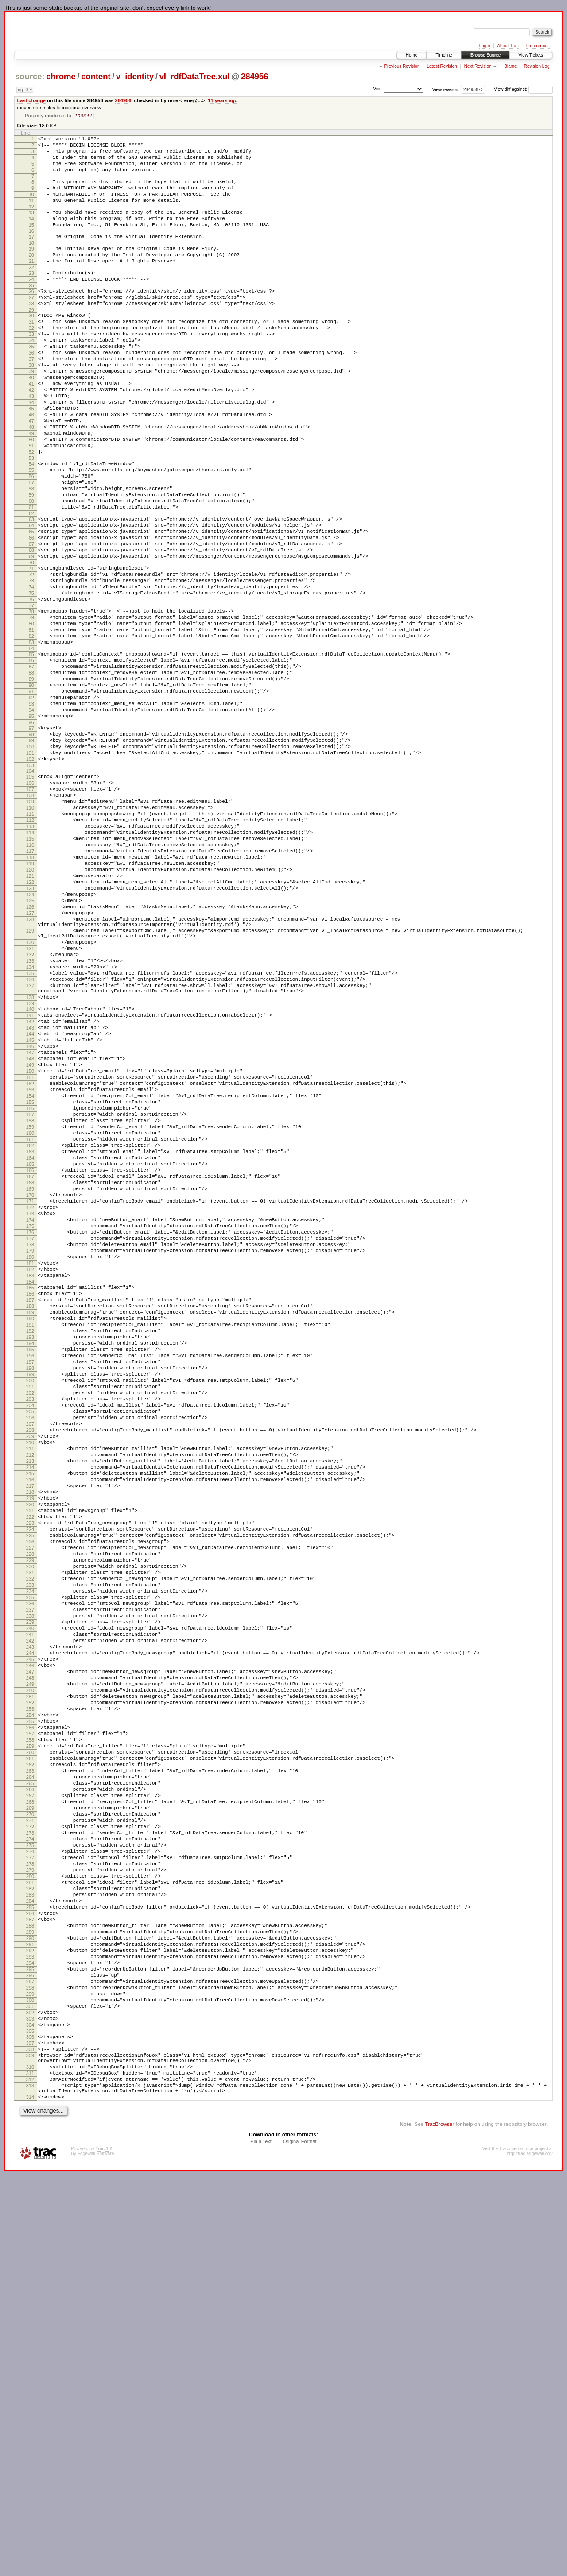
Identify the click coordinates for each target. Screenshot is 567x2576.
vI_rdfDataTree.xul (194, 76)
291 (30, 2311)
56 (31, 539)
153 (30, 1275)
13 (31, 226)
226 (30, 1822)
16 (31, 249)
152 (30, 1267)
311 (30, 2467)
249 (30, 1995)
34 (31, 375)
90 (31, 788)
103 (30, 884)
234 (30, 1883)
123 (30, 1031)
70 (31, 643)
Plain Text (261, 2542)
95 (31, 826)
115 (30, 971)
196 (30, 1597)
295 (30, 2342)
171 (30, 1410)
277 (30, 2206)
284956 (254, 76)
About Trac (507, 45)
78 (31, 699)
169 (30, 1395)
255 (30, 2041)
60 (31, 569)
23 (31, 296)
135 (30, 1135)
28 (31, 332)
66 (31, 613)
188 (30, 1536)
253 (30, 2025)
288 (30, 2289)
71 (31, 649)
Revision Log (537, 66)
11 (31, 213)
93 (31, 811)
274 (30, 2184)
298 (30, 2364)
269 (30, 2146)
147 (30, 1230)
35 (31, 383)
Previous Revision (401, 66)
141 (30, 1185)
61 (31, 577)
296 (30, 2349)
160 (30, 1327)
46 (31, 466)
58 (31, 554)
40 (31, 421)
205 (30, 1664)
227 (30, 1830)
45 (31, 458)
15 (31, 241)
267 (30, 2131)
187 (30, 1529)
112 (30, 948)
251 (30, 2010)
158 (30, 1312)
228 (30, 1837)
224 (30, 1807)
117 (30, 986)
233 (30, 1875)
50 (31, 496)
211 (30, 1709)
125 (30, 1046)
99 (31, 854)
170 (30, 1403)
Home (412, 55)
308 (30, 2438)
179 (30, 1470)
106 (30, 903)
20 (31, 275)
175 (30, 1440)
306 (30, 2423)
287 (30, 2281)
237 (30, 1905)
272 (30, 2168)
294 (30, 2334)
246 (30, 1973)
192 (30, 1567)
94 (31, 818)
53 (31, 518)
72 (31, 656)
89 (31, 780)
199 (30, 1619)
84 (31, 745)
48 (31, 481)
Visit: (378, 88)
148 (30, 1237)
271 (30, 2161)
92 (31, 803)
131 (30, 1104)
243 (30, 1950)
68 (31, 628)
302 (30, 2394)
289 (30, 2296)
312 (30, 2474)
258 (30, 2063)
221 (30, 1785)
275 (30, 2191)
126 (30, 1054)
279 (30, 2221)
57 (31, 547)
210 (30, 1702)
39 (31, 413)
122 (30, 1023)
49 (31, 488)
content (95, 76)
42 (31, 436)
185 (30, 1514)
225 (30, 1815)
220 (30, 1777)
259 (30, 2071)
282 (30, 2244)
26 (31, 317)
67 (31, 620)
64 (31, 598)
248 (30, 1988)
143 (30, 1200)
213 (30, 1725)
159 (30, 1320)
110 (30, 933)
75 (31, 679)
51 (31, 503)
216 (30, 1747)
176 (30, 1448)
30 (31, 345)
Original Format (300, 2542)
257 (30, 2056)
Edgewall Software (95, 2554)
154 (30, 1282)
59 (31, 562)
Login (484, 45)
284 (30, 2259)
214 (30, 1732)
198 (30, 1612)
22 (31, 290)
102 (30, 876)
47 (31, 473)
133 (30, 1119)
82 (31, 730)
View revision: (446, 89)
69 (31, 635)
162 (30, 1343)
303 (30, 2402)
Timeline (443, 55)
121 (30, 1016)
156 (30, 1297)
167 (30, 1380)
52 (31, 511)
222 (30, 1792)
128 (30, 1069)
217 (30, 1755)
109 (30, 926)
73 (31, 664)
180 (30, 1478)
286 (30, 2274)
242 (30, 1943)
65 (31, 605)
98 (31, 846)
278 (30, 2214)
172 (30, 1418)
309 (30, 2445)
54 (31, 524)
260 (30, 2078)
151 (30, 1260)
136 (30, 1142)
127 (30, 1061)
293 (30, 2326)
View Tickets (531, 55)
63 (31, 590)
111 (30, 941)
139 (30, 1171)
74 (31, 671)
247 (30, 1980)
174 (30, 1433)
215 (30, 1740)
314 (30, 2496)
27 (31, 325)
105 (30, 896)
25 (31, 311)
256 (30, 2048)
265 (30, 2116)
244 (30, 1958)
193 (30, 1574)
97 (31, 839)
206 (30, 1672)
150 (30, 1252)
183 (30, 1501)
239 (30, 1920)
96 (31, 833)
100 (30, 861)
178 (30, 1463)
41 (31, 428)
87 (31, 765)
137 (30, 1150)
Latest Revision (442, 66)
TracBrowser (439, 2524)
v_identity (135, 76)
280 (30, 2229)
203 (30, 1649)
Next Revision (478, 66)
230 (30, 1852)
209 (30, 1694)
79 (31, 707)
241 (30, 1935)
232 (30, 1867)
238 (30, 1913)
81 (31, 722)
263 (30, 2101)
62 (31, 584)
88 (31, 773)
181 (30, 1486)
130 (30, 1097)
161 (30, 1335)
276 (30, 2199)
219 (30, 1770)
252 (30, 2018)
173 (30, 1425)
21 (31, 283)
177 (30, 1455)
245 (30, 1965)
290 (30, 2304)
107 (30, 911)
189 (30, 1544)
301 (30, 2387)
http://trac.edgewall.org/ (530, 2554)
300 (30, 2379)
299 (30, 2372)
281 (30, 2236)
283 (30, 2251)
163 (30, 1350)
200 (30, 1627)
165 (30, 1365)
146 (30, 1222)
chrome (61, 76)
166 (30, 1373)
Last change (31, 100)
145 (30, 1215)
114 (30, 963)
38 (31, 406)
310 (30, 2459)
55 (31, 532)
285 (30, 2266)
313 (30, 2482)
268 (30, 2138)
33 (31, 368)
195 (30, 1589)
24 (31, 304)
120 (30, 1008)
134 (30, 1127)
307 (30, 2430)
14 (31, 234)
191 (30, 1559)
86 (31, 758)
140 (30, 1177)
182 (30, 1493)
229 (30, 1845)
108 (30, 918)
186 (30, 1521)
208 (30, 1687)
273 (30, 2176)
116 (30, 978)
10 (31, 205)
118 (30, 993)
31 (31, 353)
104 (30, 890)
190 (30, 1551)
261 (30, 2086)
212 (30, 1717)
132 (30, 1112)
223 (30, 1800)
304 (30, 2409)
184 (30, 1508)
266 (30, 2123)
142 (30, 1192)
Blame (510, 66)
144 (30, 1207)
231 (30, 1860)
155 (30, 1290)
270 (30, 2153)
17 (31, 255)
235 (30, 1890)
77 (31, 694)
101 (30, 869)
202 (30, 1642)
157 (30, 1305)
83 (31, 737)
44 (31, 451)
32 (31, 360)
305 (30, 2417)
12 (31, 221)
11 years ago (222, 100)
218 (30, 1762)
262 (30, 2093)
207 (30, 1679)
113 (30, 956)
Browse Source (485, 55)
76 (31, 686)
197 (30, 1604)
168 (30, 1388)
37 (31, 398)
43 (31, 443)
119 (30, 1001)
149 (30, 1245)
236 (30, 1898)
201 (30, 1634)
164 (30, 1358)
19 (31, 268)
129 (30, 1083)
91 (31, 795)
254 (30, 2033)
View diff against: (523, 89)
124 (30, 1038)
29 (31, 340)
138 (30, 1164)
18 (31, 262)
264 (30, 2108)
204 (30, 1657)
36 (31, 390)
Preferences (538, 45)
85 (31, 750)
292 (30, 2319)
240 (30, 1928)
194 (30, 1582)
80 (31, 714)
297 (30, 2357)
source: (29, 76)
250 (30, 2003)
